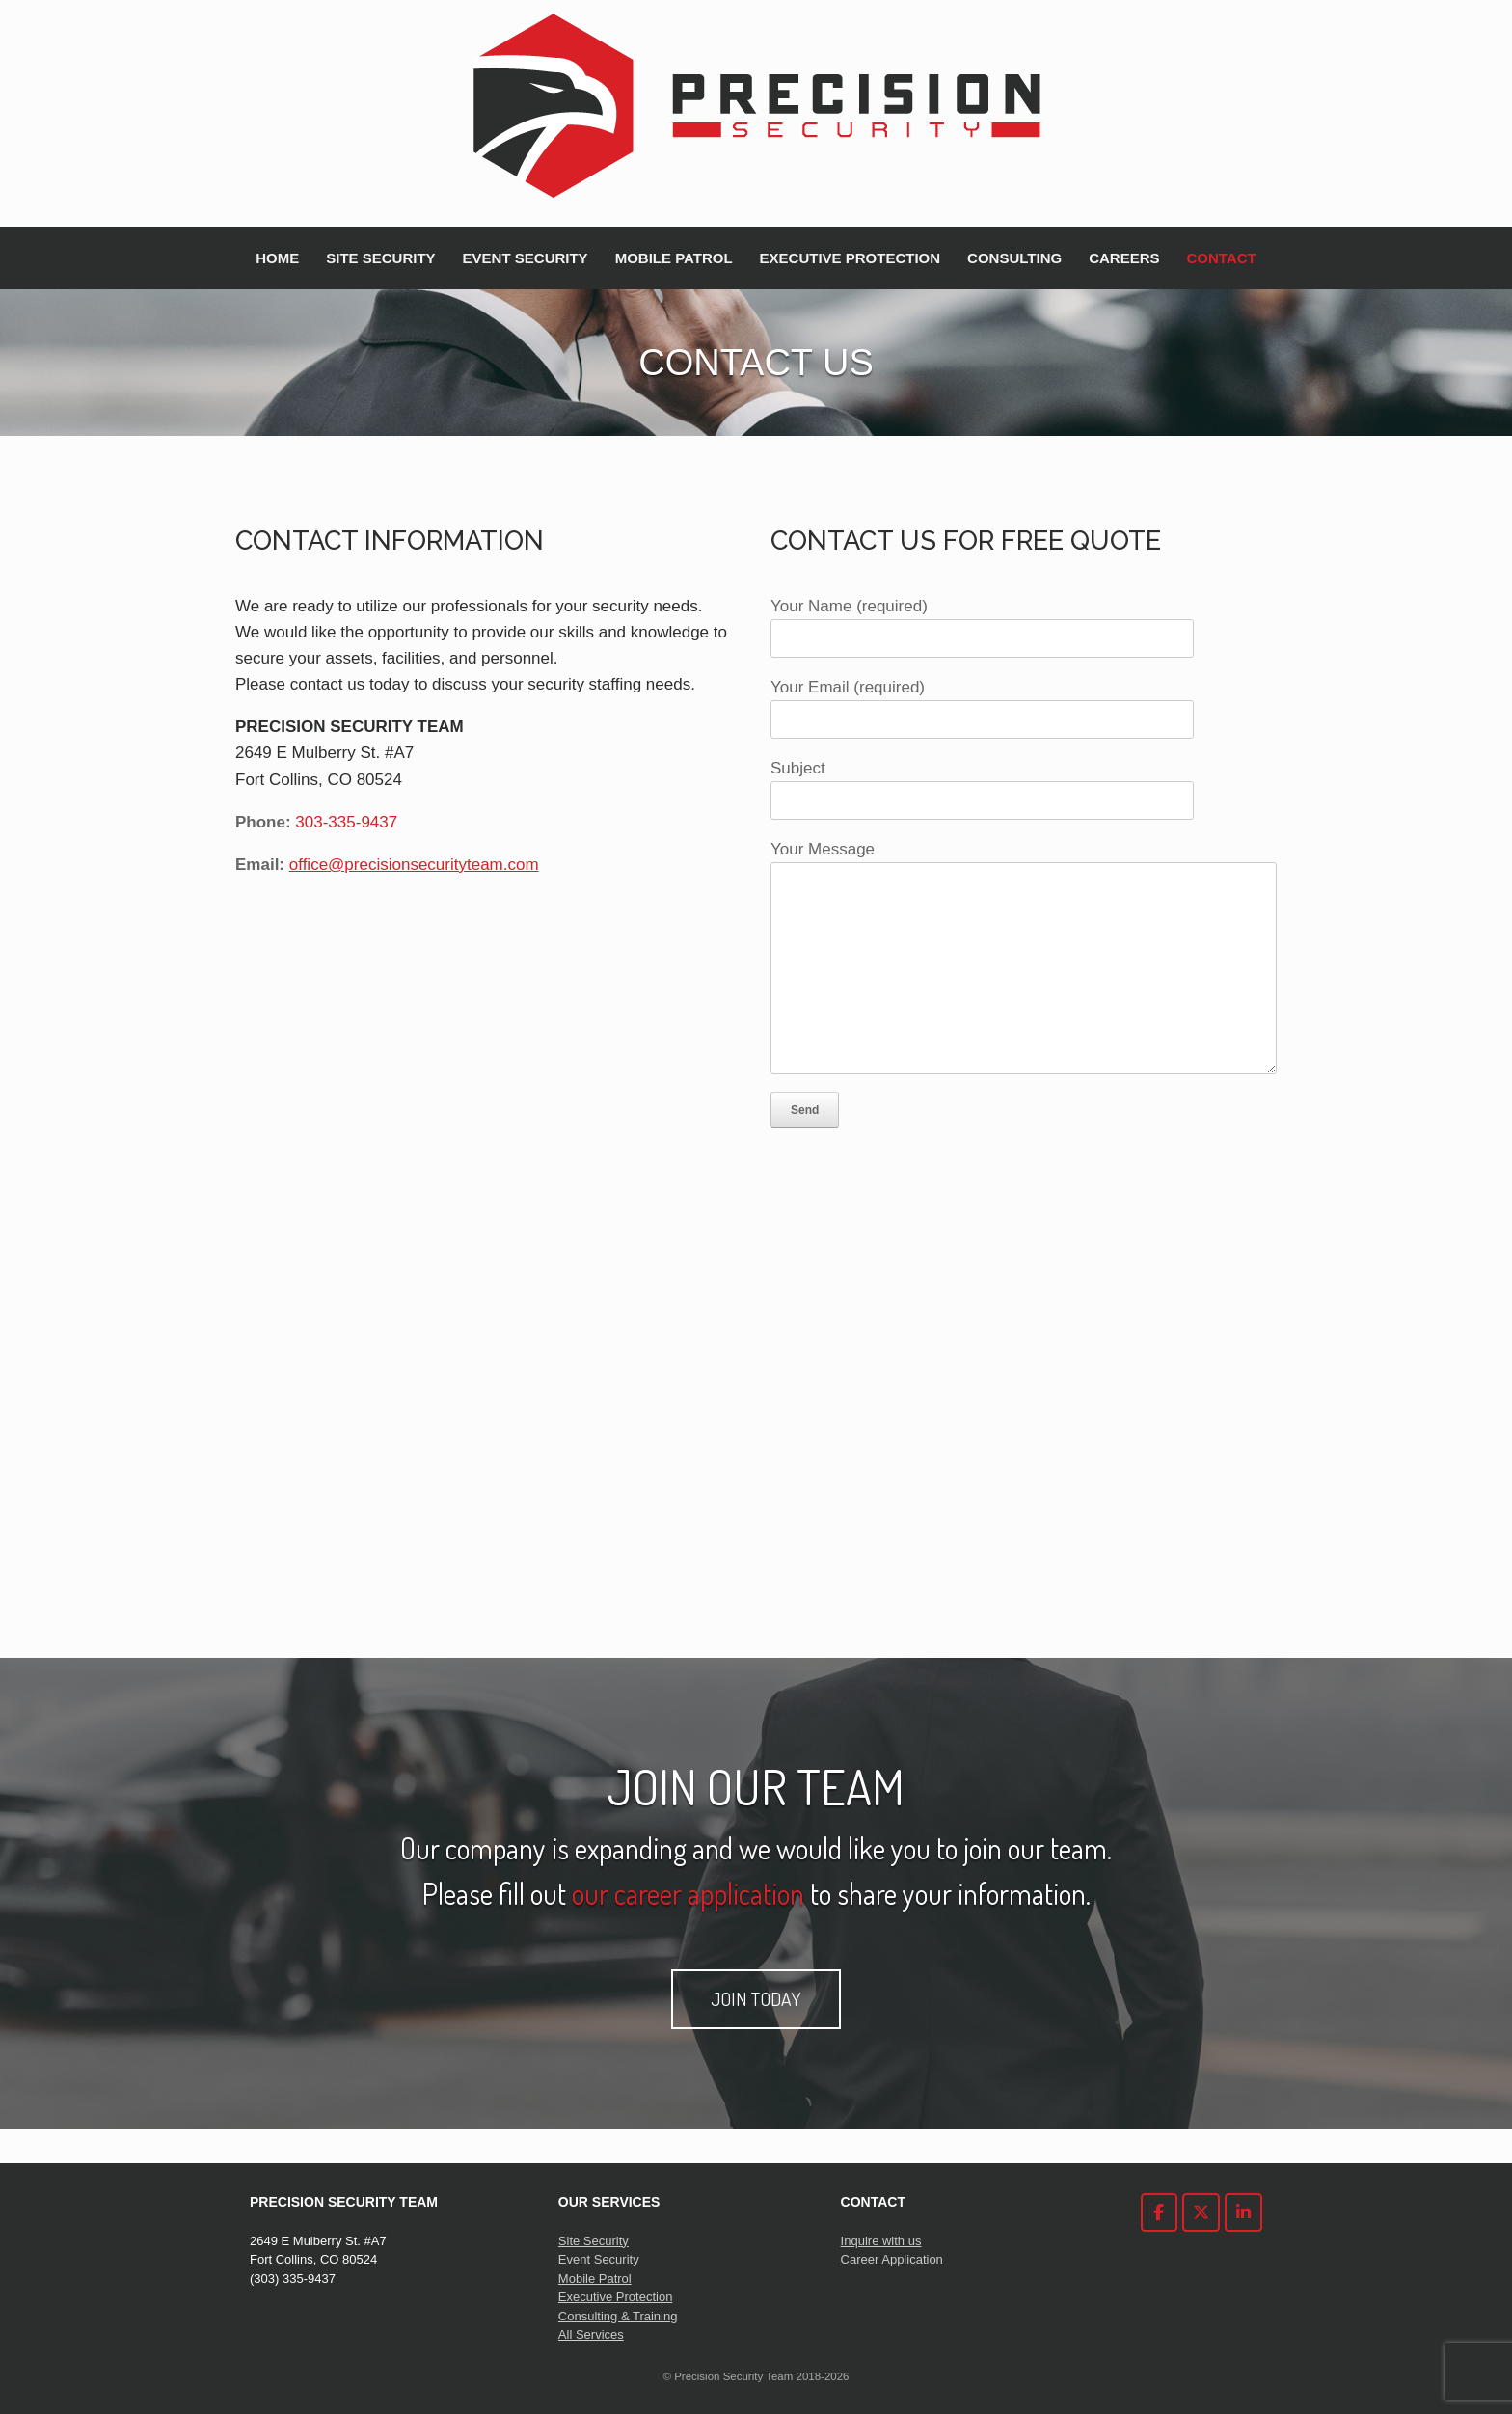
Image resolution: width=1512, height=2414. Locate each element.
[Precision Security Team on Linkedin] (1243, 2212)
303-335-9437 (346, 822)
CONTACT (1221, 258)
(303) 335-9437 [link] (293, 2278)
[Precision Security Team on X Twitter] (1201, 2212)
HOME (277, 258)
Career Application (892, 2259)
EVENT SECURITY (525, 258)
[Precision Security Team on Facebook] (1159, 2212)
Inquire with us (881, 2241)
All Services (591, 2334)
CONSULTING (1014, 258)
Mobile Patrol (595, 2278)
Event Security (598, 2259)
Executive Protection (615, 2297)
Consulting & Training (618, 2316)
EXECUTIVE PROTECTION (850, 258)
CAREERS (1124, 258)
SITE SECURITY (380, 258)
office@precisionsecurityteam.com (414, 864)
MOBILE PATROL (674, 258)
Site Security (593, 2241)
